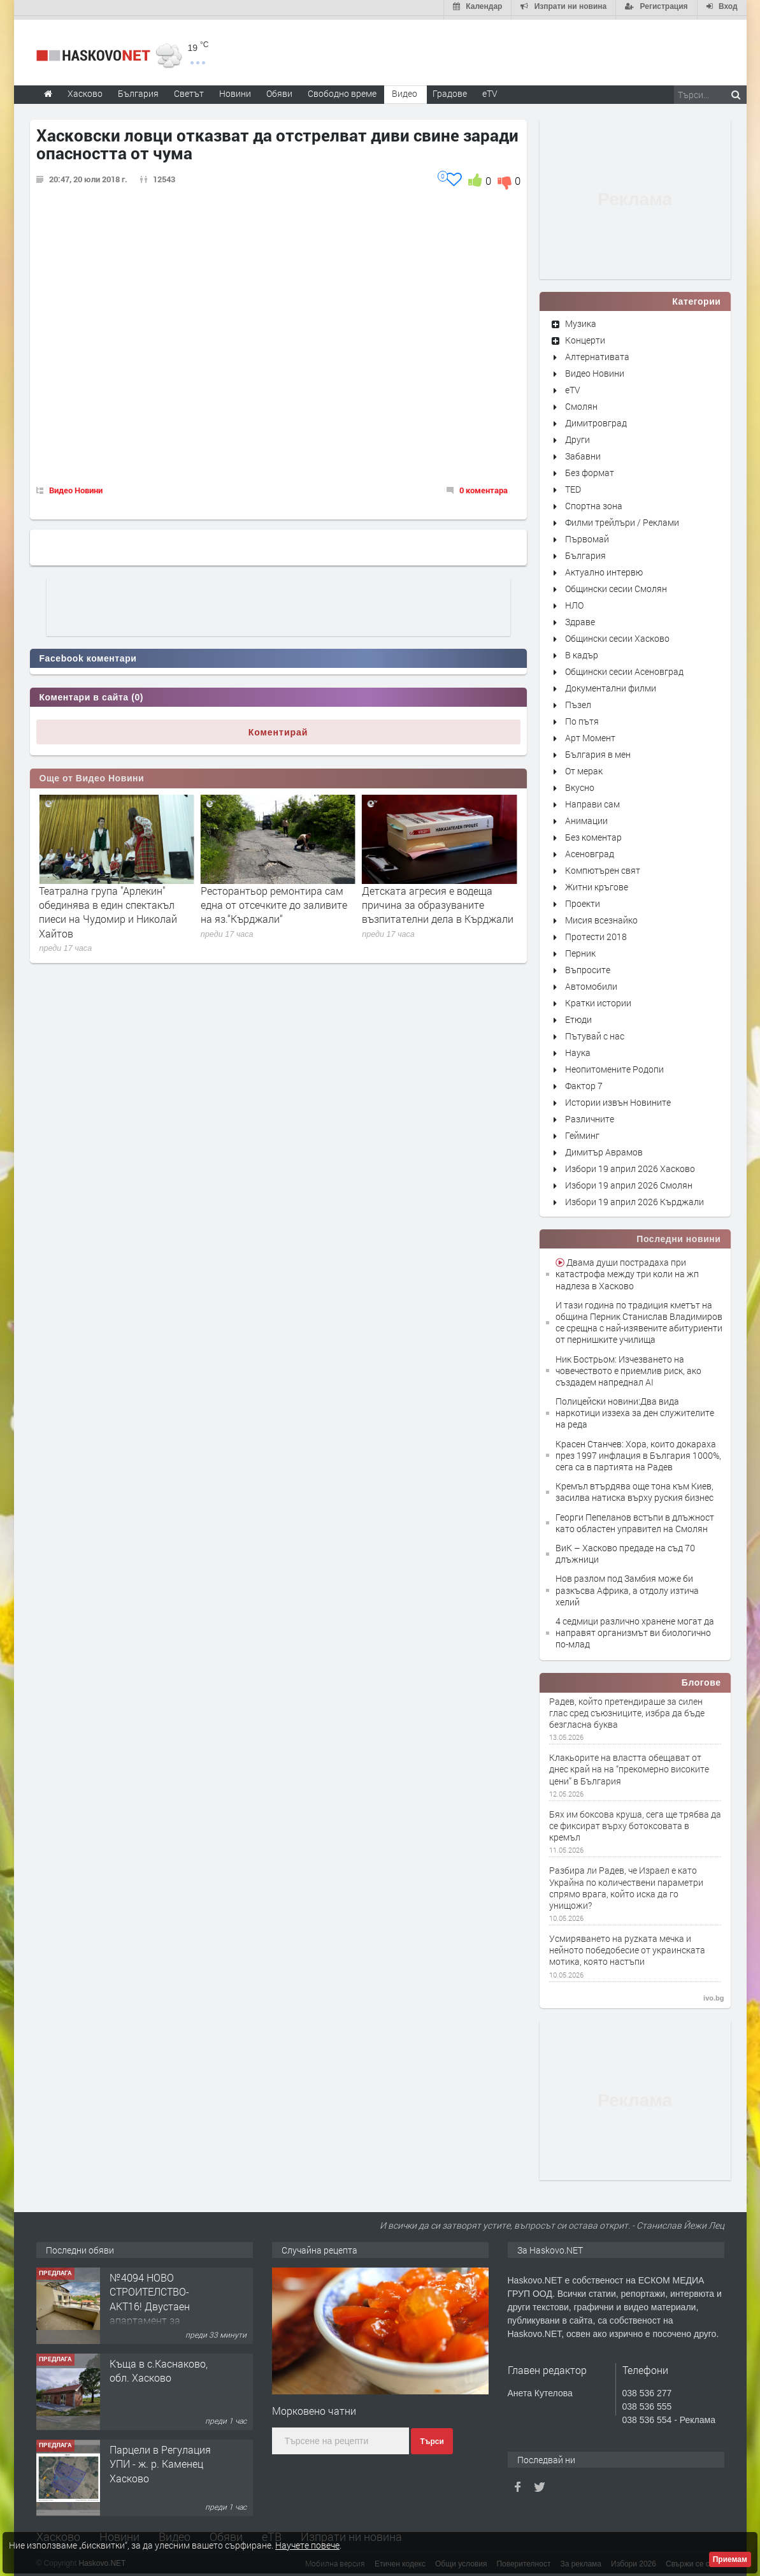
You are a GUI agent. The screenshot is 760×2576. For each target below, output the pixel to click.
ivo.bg (713, 1994)
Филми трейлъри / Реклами (622, 518)
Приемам (730, 2559)
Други (577, 436)
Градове (450, 89)
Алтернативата (597, 353)
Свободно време (342, 89)
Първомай (587, 535)
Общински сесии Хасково (617, 634)
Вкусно (579, 784)
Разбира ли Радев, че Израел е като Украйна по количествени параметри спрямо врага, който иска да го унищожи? (626, 1885)
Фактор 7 (584, 1082)
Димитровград (596, 419)
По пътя (582, 717)
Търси (431, 2437)
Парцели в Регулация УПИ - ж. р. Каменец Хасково (160, 2460)
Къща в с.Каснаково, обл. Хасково (159, 2366)
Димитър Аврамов (604, 1148)
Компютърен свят (602, 866)
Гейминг (582, 1131)
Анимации (586, 817)
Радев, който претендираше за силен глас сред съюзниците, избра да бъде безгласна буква (627, 1709)
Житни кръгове (596, 883)
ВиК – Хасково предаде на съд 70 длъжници (625, 1549)
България (585, 552)
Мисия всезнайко (601, 916)
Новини (235, 89)
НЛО (574, 601)
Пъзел (578, 701)
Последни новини (678, 1235)
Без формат (589, 469)
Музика (580, 320)
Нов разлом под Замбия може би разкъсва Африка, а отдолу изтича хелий (627, 1586)
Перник (580, 949)
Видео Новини (76, 487)
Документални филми (610, 684)
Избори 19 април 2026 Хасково (630, 1165)
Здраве (580, 618)
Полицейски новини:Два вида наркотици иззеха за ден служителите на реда (635, 1408)
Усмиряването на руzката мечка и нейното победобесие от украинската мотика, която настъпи (627, 1946)
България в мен (598, 750)
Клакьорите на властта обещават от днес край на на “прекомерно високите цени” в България (629, 1765)
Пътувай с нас (594, 1032)
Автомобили (591, 982)
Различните (589, 1115)
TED (573, 485)
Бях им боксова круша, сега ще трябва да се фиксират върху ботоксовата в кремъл (635, 1822)
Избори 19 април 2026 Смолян (628, 1181)
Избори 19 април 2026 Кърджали (634, 1198)
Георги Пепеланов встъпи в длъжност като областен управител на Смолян (635, 1519)
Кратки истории (598, 999)
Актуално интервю (604, 568)
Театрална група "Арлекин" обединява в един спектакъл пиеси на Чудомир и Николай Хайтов (270, 908)
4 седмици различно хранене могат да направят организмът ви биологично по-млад (635, 1628)
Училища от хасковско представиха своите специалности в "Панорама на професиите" (110, 908)
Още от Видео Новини (92, 775)
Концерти (585, 336)
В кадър (581, 651)
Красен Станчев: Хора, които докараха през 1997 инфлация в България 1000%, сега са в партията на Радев (638, 1451)
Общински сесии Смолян (616, 585)
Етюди (578, 1015)
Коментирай (278, 728)
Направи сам (592, 800)
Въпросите (587, 966)
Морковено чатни (314, 2406)
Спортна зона (593, 502)
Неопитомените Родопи (614, 1065)
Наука (578, 1049)
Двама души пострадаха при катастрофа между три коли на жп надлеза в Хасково (627, 1269)
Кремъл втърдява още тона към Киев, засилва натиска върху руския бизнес (634, 1488)
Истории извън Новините (618, 1098)
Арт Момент (590, 734)
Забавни (583, 452)
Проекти (582, 900)
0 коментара (483, 487)
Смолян (581, 402)
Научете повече (307, 2545)
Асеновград (589, 850)
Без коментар (593, 833)
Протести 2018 (596, 933)
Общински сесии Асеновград (624, 668)
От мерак (584, 767)
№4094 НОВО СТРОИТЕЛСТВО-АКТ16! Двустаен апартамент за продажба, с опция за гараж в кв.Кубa (160, 2309)
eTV (572, 386)
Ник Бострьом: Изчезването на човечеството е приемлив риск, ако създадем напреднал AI (628, 1366)
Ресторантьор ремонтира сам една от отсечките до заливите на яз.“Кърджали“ (435, 901)
